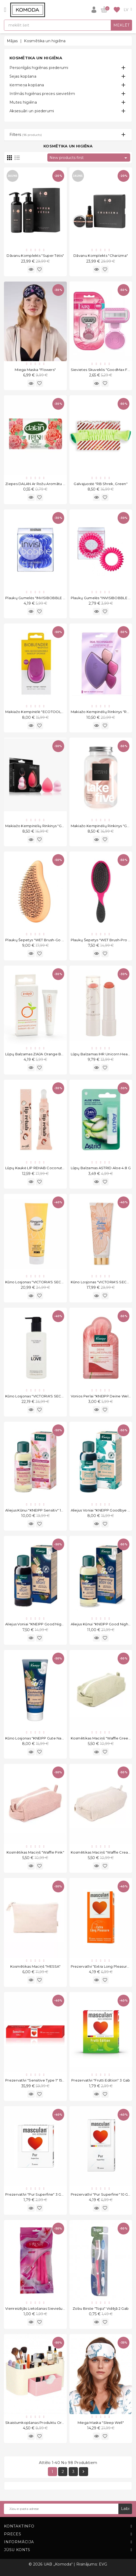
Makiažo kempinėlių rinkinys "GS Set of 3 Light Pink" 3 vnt (57, 826)
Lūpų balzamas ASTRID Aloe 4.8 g (101, 1168)
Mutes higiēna (23, 102)
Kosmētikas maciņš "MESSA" (35, 1966)
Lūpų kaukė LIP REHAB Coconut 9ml (37, 1168)
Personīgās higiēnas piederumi (38, 67)
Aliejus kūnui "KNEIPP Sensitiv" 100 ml (37, 1510)
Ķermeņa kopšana (26, 85)
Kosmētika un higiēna (35, 57)
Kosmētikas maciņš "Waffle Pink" (35, 1852)
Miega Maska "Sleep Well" (101, 2422)
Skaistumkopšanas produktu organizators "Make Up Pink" (57, 2422)
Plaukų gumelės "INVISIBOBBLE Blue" (38, 598)
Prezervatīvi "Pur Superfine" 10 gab (102, 2194)
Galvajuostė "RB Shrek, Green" (101, 484)
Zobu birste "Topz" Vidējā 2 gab (101, 2308)
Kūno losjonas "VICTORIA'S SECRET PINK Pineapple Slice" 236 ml (62, 1282)
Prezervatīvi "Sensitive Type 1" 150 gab (39, 2080)
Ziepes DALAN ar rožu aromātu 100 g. (39, 484)
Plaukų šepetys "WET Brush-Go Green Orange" (47, 940)
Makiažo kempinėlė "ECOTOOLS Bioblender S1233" (51, 712)
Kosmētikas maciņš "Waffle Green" (101, 1738)
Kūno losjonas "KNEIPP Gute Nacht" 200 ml (43, 1738)
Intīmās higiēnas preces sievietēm (42, 93)
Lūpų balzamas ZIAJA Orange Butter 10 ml (42, 1054)
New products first (89, 158)
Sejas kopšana (22, 76)
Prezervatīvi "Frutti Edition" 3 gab (100, 2080)
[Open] (5, 10)
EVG (103, 2564)
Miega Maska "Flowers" (35, 370)
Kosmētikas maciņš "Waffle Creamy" (103, 1852)
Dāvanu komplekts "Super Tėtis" (35, 255)
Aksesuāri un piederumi (31, 111)
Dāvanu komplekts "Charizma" (100, 255)
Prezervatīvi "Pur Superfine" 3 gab (35, 2194)
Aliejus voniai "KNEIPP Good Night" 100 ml (41, 1624)
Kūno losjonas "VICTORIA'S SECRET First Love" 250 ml (52, 1396)
